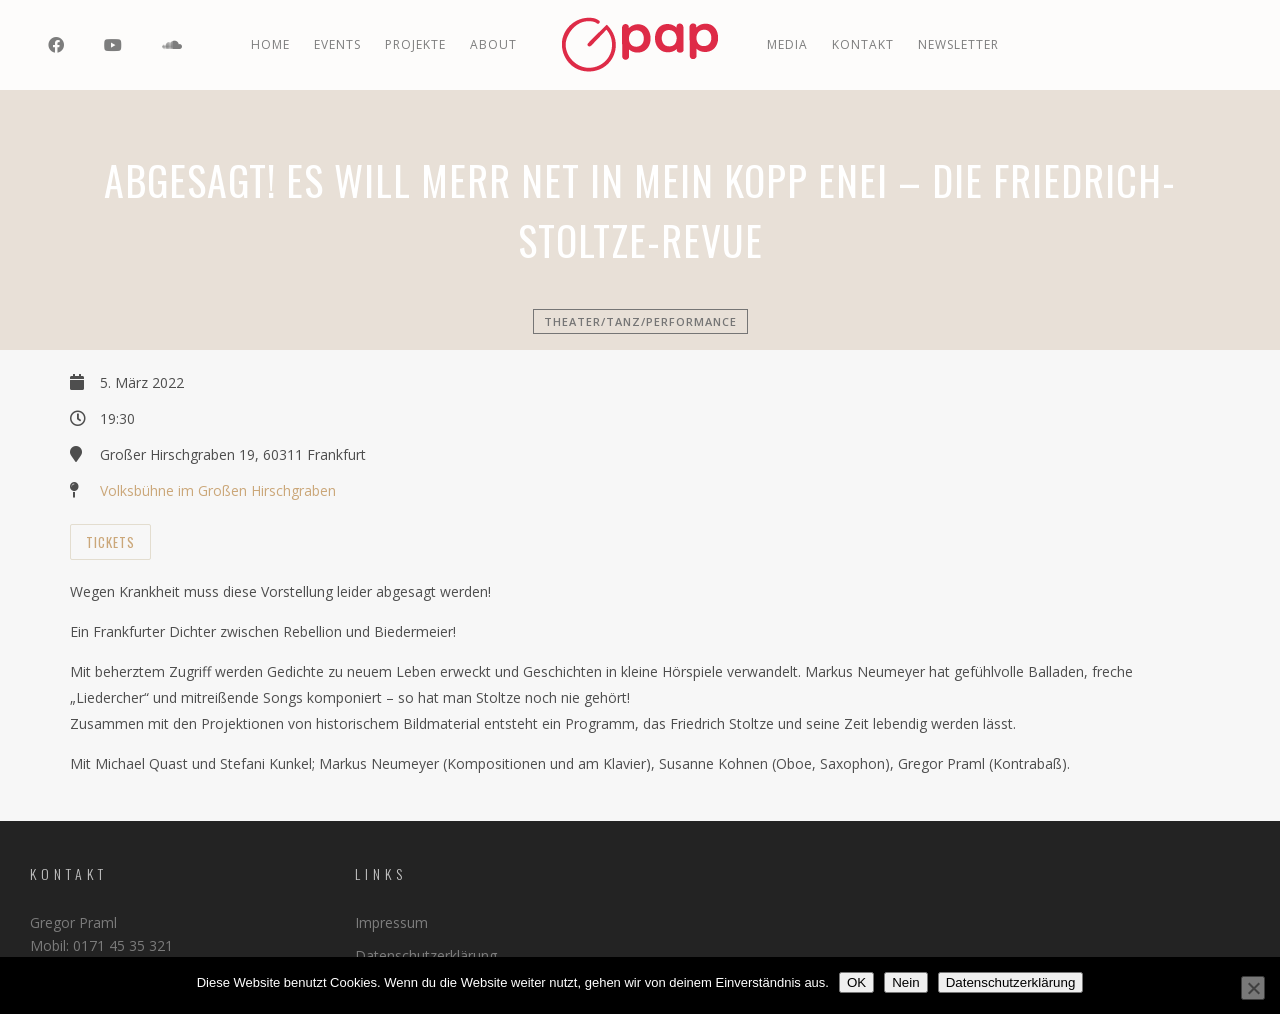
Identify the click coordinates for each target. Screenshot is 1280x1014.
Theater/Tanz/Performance (640, 321)
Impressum (391, 922)
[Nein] (1253, 988)
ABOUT (493, 44)
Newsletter (958, 44)
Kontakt (863, 44)
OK (856, 982)
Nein (905, 982)
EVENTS (337, 44)
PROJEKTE (415, 44)
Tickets (110, 542)
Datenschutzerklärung (426, 955)
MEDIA (787, 44)
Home (270, 44)
